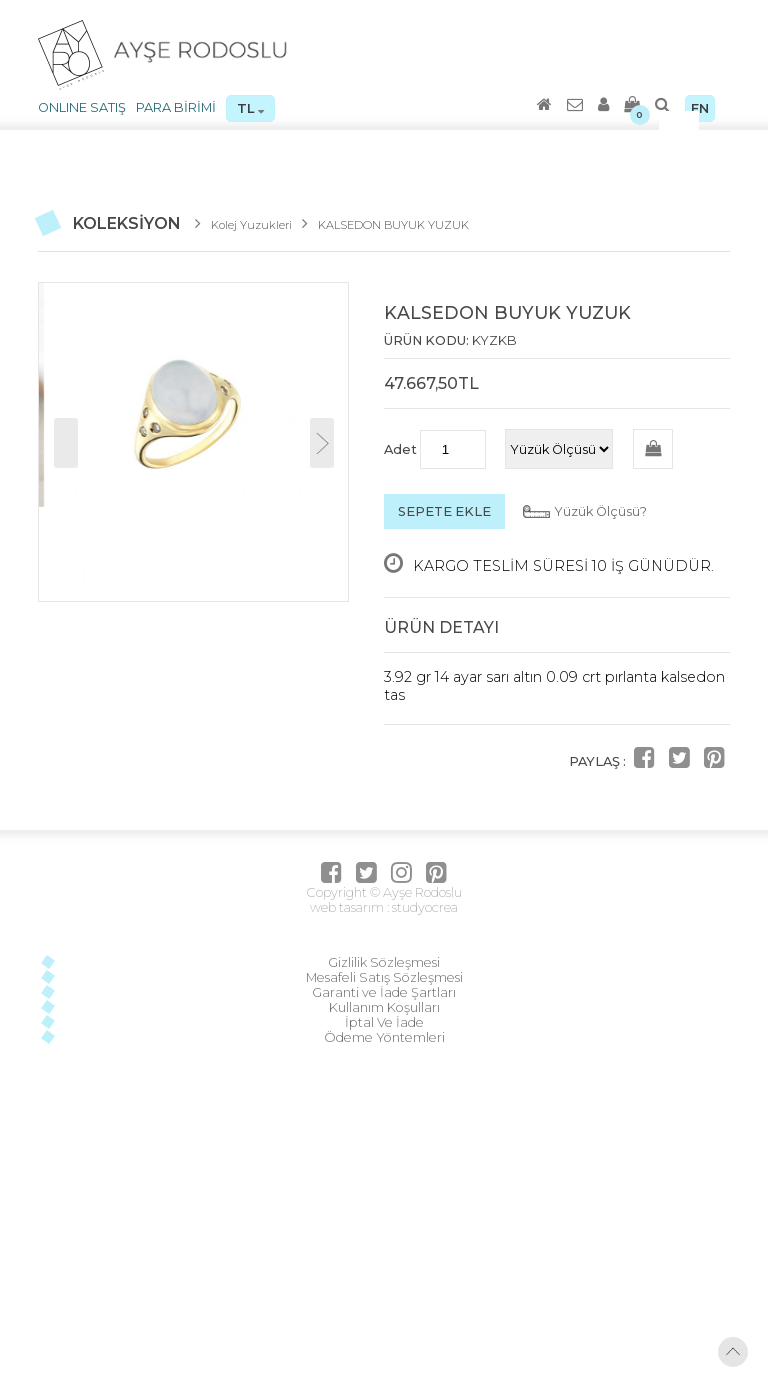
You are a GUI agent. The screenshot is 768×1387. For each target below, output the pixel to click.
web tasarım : (349, 907)
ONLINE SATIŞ (82, 107)
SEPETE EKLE (444, 511)
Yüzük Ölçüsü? (600, 511)
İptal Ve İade (384, 1022)
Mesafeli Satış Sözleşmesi (384, 977)
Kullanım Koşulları (384, 1007)
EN (700, 108)
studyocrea (423, 907)
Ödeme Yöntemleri (384, 1037)
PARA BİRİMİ (176, 107)
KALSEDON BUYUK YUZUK (393, 225)
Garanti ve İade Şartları (384, 992)
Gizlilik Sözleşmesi (384, 962)
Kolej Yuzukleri (251, 225)
